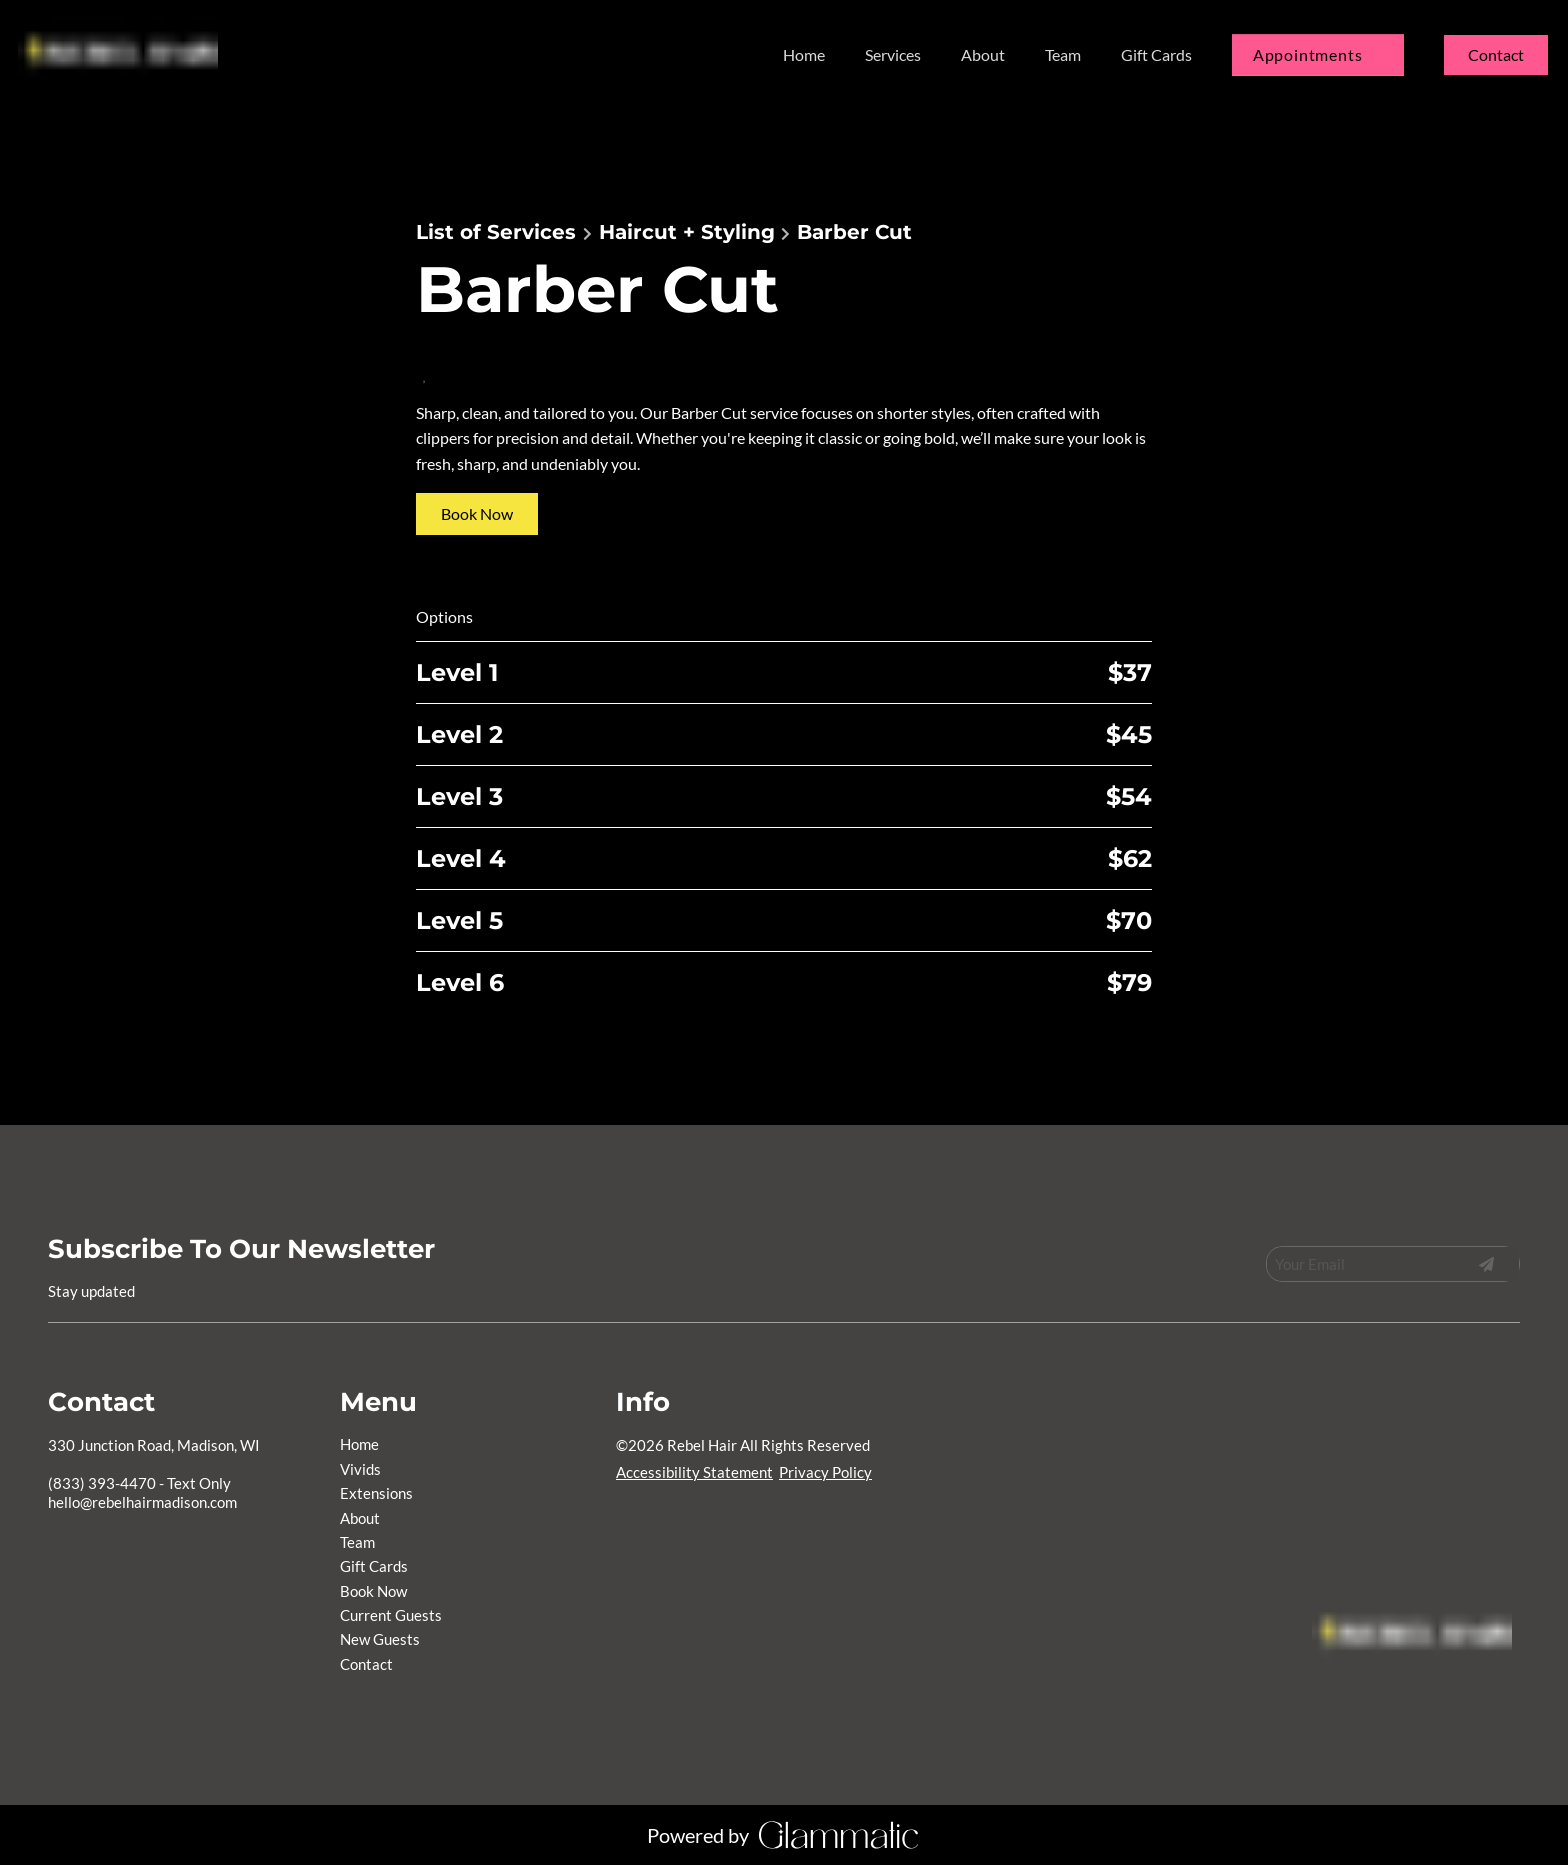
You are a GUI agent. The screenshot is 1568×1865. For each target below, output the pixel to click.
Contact (1496, 54)
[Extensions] (376, 1493)
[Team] (1063, 55)
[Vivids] (360, 1469)
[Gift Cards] (1156, 55)
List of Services (496, 232)
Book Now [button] (477, 513)
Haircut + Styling (687, 232)
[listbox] (893, 55)
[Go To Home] (122, 55)
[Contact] (1496, 55)
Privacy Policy (825, 1472)
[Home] (804, 55)
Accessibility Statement (694, 1472)
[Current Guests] (391, 1615)
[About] (983, 55)
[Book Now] (373, 1591)
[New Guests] (380, 1639)
